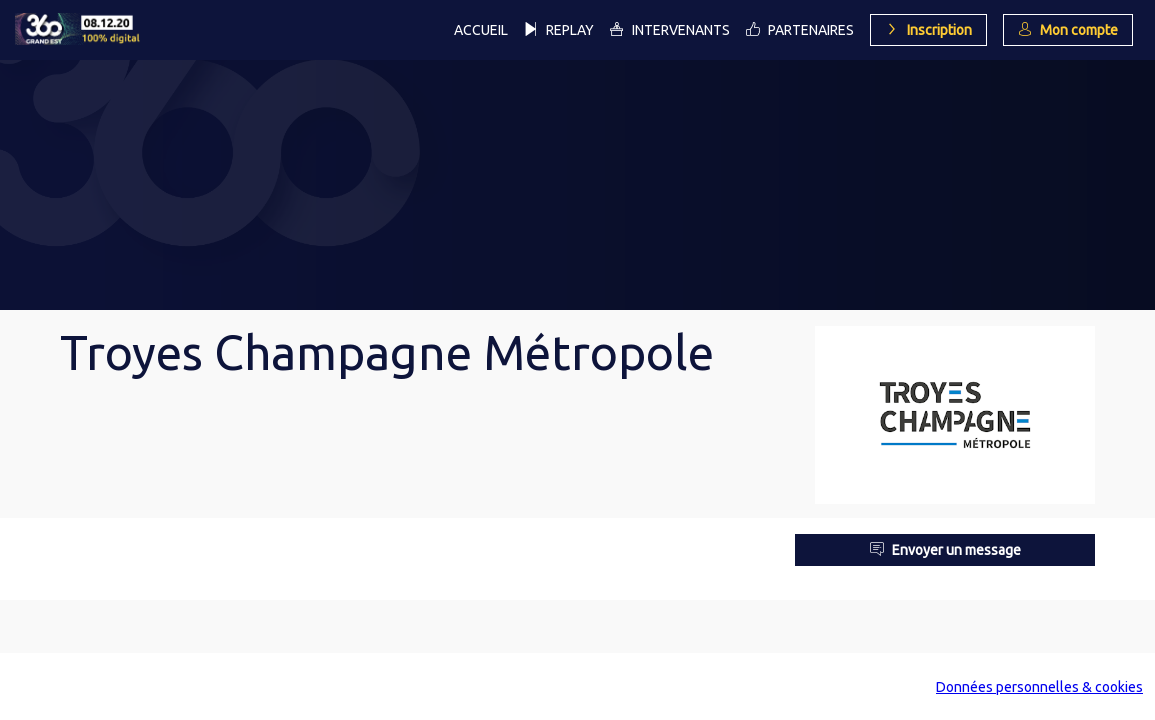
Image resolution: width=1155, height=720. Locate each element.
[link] (481, 30)
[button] (928, 30)
